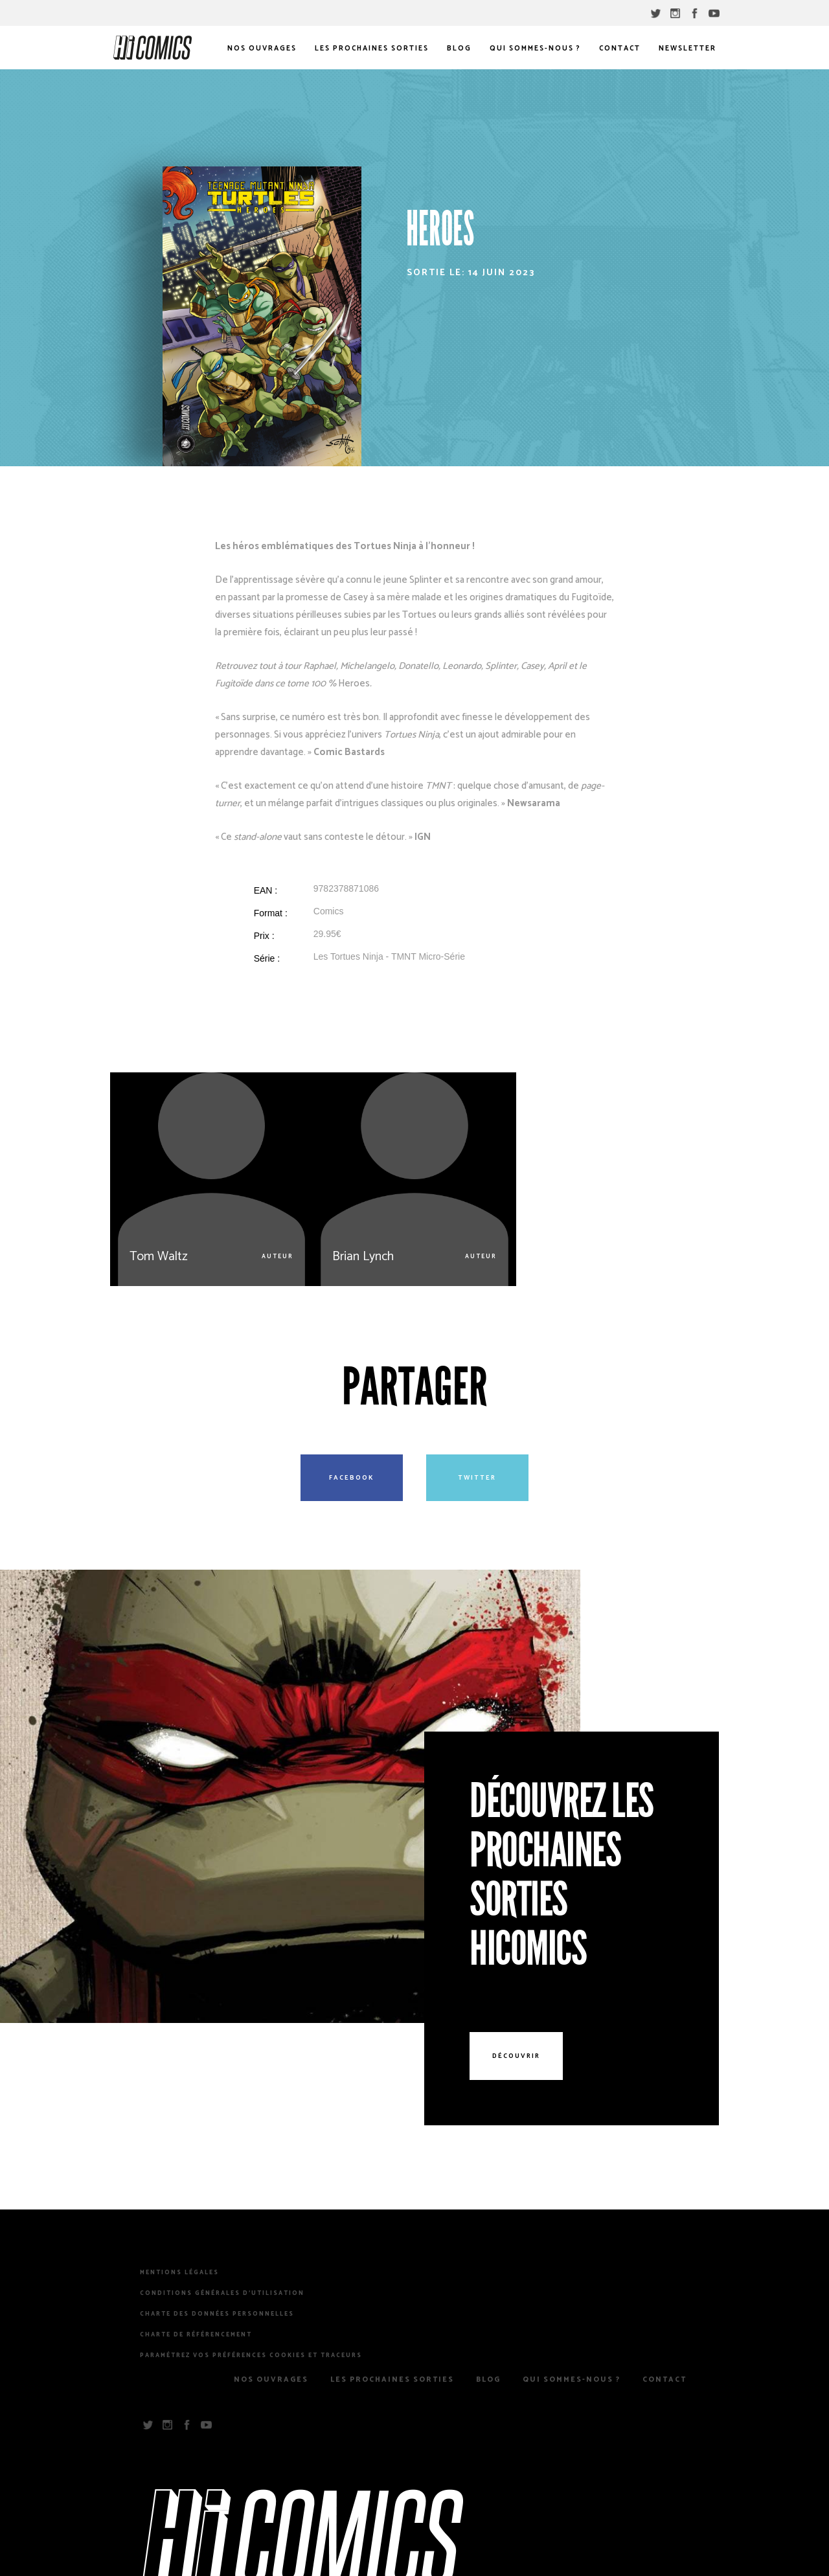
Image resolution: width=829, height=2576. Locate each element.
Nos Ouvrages (262, 48)
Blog (459, 48)
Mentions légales (179, 2273)
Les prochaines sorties (372, 48)
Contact (620, 48)
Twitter (477, 1478)
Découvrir (516, 2056)
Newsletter (687, 48)
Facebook (351, 1478)
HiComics (152, 48)
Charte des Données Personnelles (217, 2314)
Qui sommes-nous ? (535, 48)
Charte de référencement (196, 2335)
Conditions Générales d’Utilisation (222, 2294)
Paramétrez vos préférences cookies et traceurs (251, 2356)
